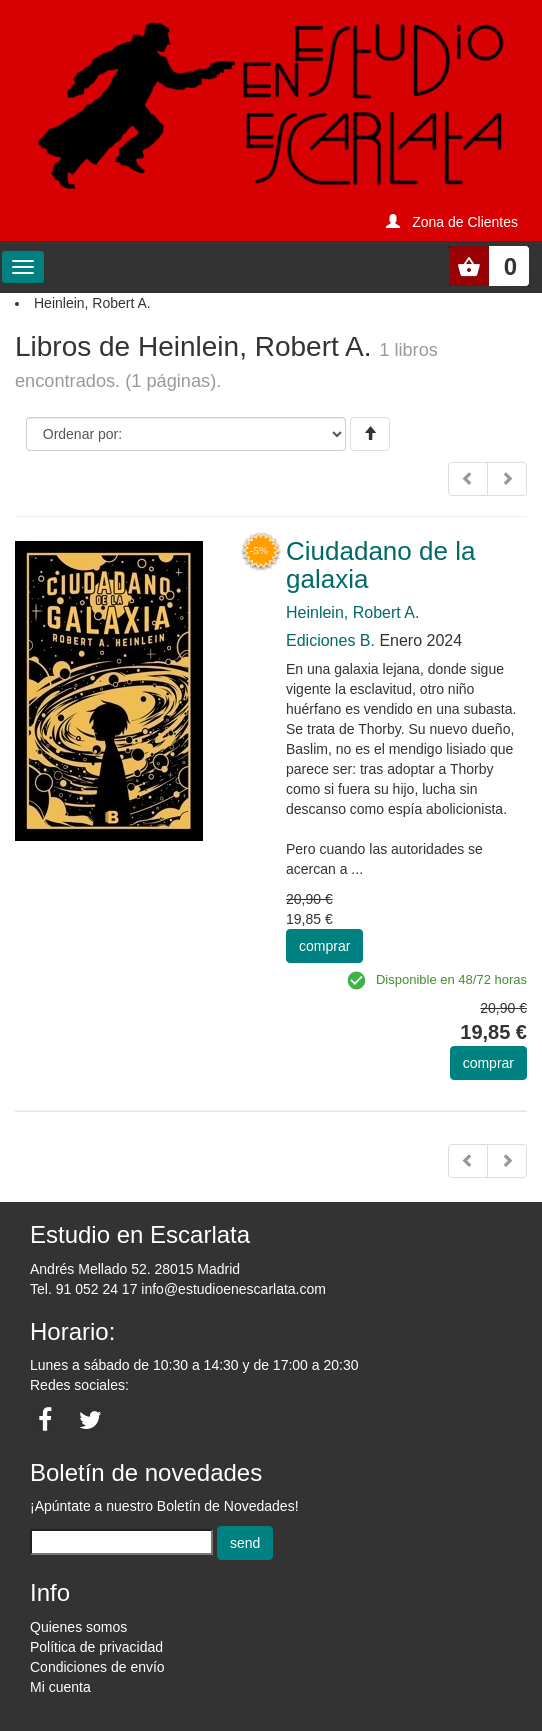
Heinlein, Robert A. (352, 612)
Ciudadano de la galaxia (380, 565)
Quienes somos (78, 1627)
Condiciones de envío (97, 1667)
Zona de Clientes (465, 222)
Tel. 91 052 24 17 (83, 1289)
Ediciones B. (330, 640)
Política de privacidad (96, 1647)
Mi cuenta (60, 1687)
